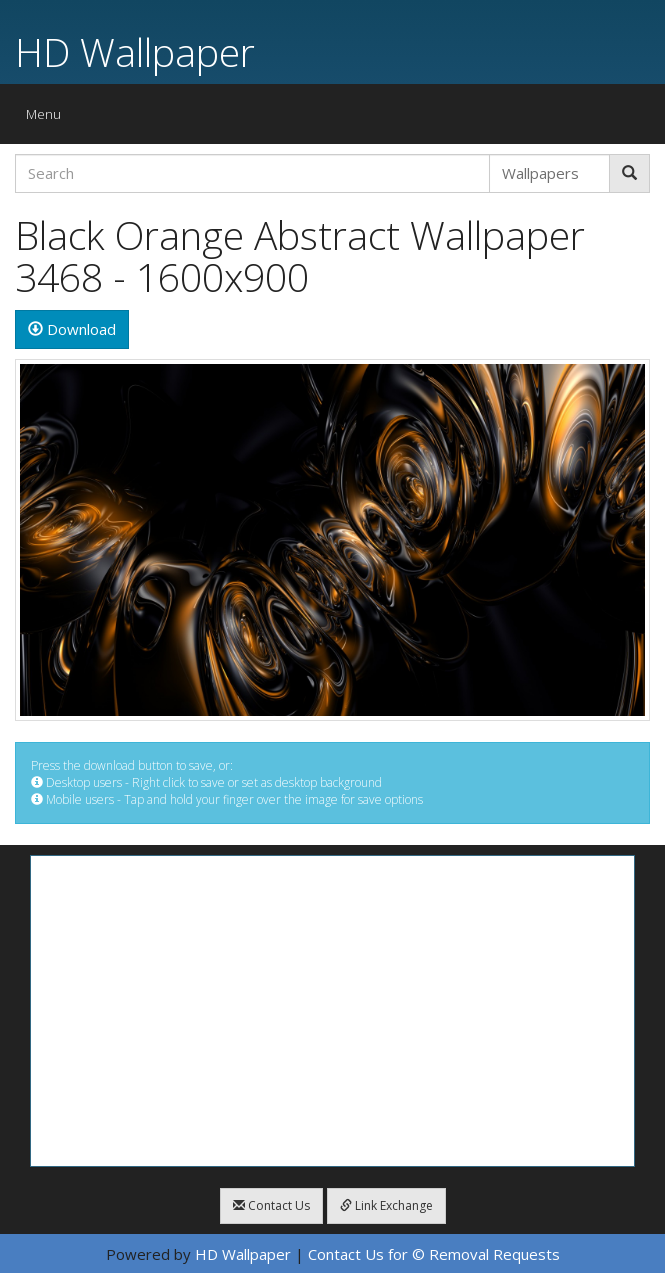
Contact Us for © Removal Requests (434, 1254)
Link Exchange (386, 1205)
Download (72, 329)
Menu (48, 118)
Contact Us (271, 1205)
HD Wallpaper (135, 51)
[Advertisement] (332, 1011)
